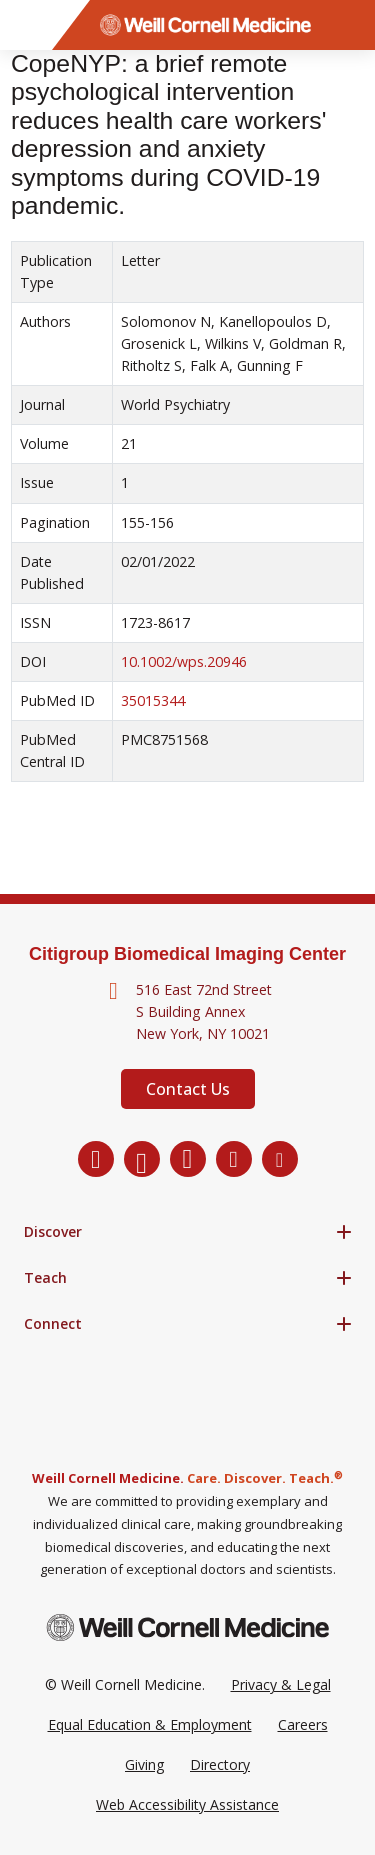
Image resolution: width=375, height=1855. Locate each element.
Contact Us (188, 1089)
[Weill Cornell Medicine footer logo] (188, 1627)
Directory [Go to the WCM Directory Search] (220, 1764)
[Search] (350, 25)
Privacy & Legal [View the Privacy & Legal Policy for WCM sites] (281, 1684)
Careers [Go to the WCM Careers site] (303, 1724)
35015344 (153, 700)
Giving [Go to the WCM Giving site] (144, 1764)
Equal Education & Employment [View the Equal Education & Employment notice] (150, 1724)
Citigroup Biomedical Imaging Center (187, 954)
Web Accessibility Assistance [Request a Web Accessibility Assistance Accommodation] (187, 1804)
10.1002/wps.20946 (184, 661)
